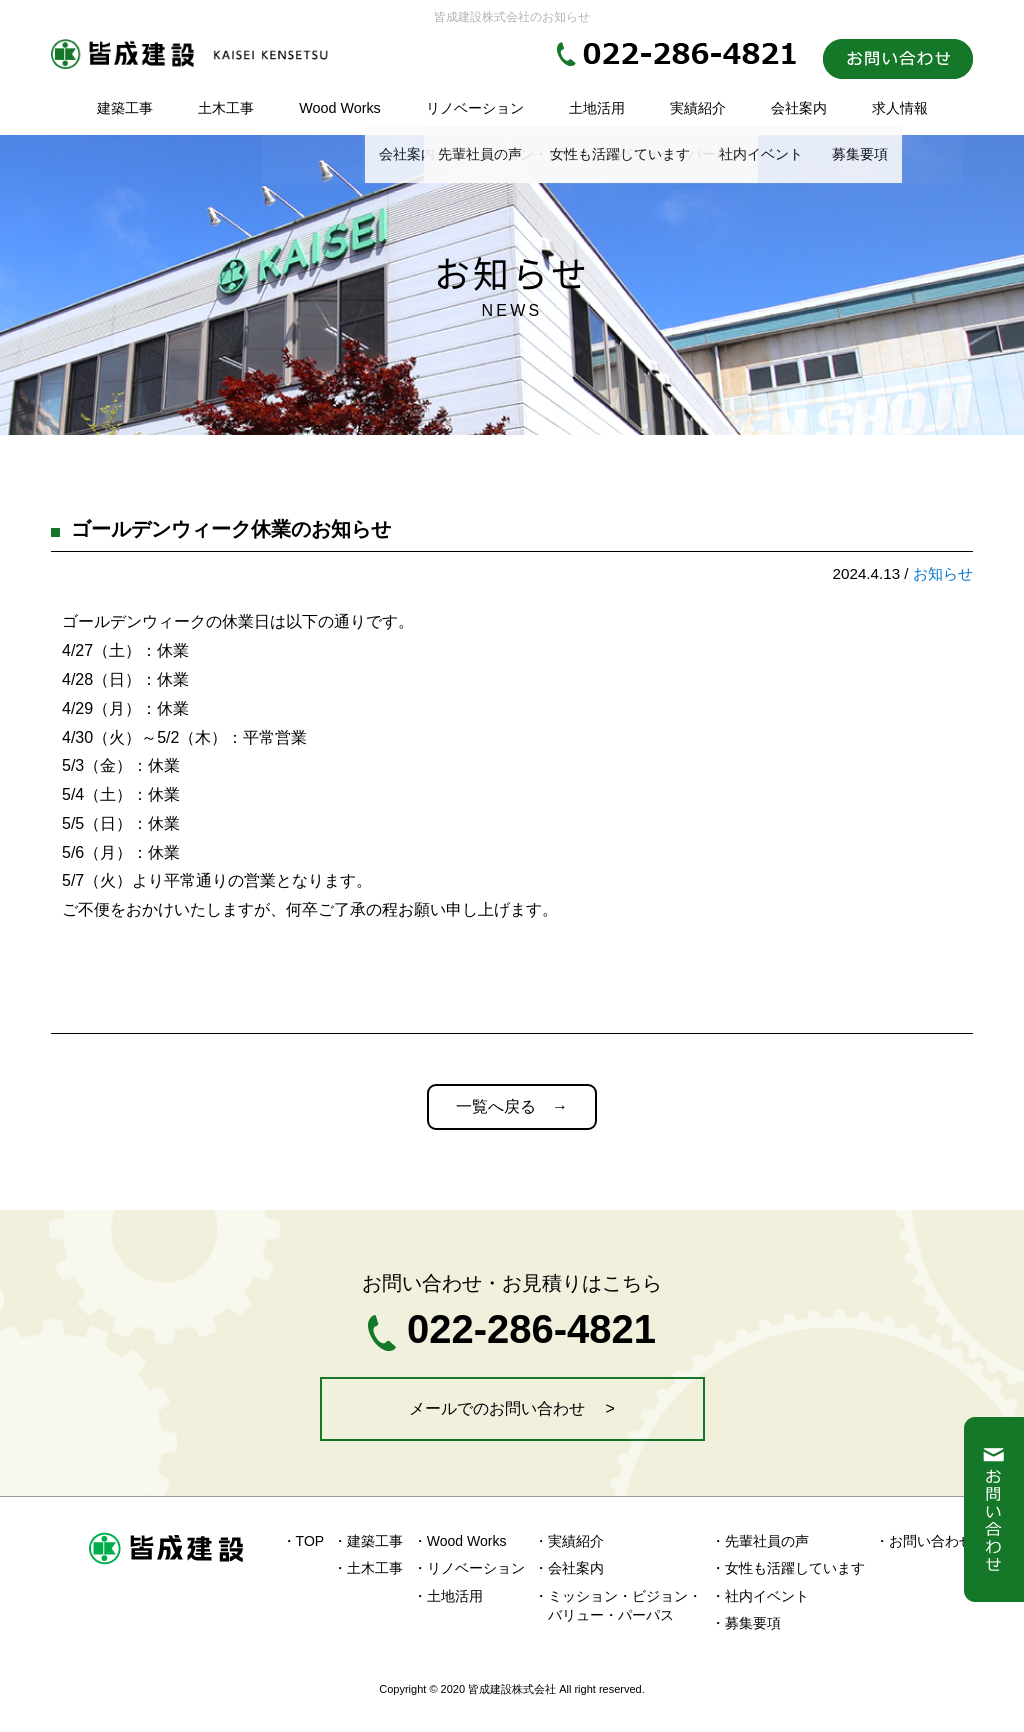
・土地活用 (448, 1596)
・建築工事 (368, 1541)
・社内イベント (760, 1596)
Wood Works (339, 108)
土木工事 (226, 108)
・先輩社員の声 (760, 1541)
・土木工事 (368, 1568)
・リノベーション (469, 1568)
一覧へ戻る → (512, 1106)
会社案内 (799, 108)
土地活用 (597, 108)
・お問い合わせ (924, 1541)
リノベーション (475, 108)
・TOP (303, 1541)
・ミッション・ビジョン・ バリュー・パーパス (618, 1606)
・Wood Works (460, 1541)
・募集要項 (746, 1623)
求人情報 (900, 108)
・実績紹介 (569, 1541)
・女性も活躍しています (788, 1568)
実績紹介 (698, 108)
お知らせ (943, 573)
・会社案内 (569, 1568)
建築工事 (125, 108)
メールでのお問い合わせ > (512, 1408)
